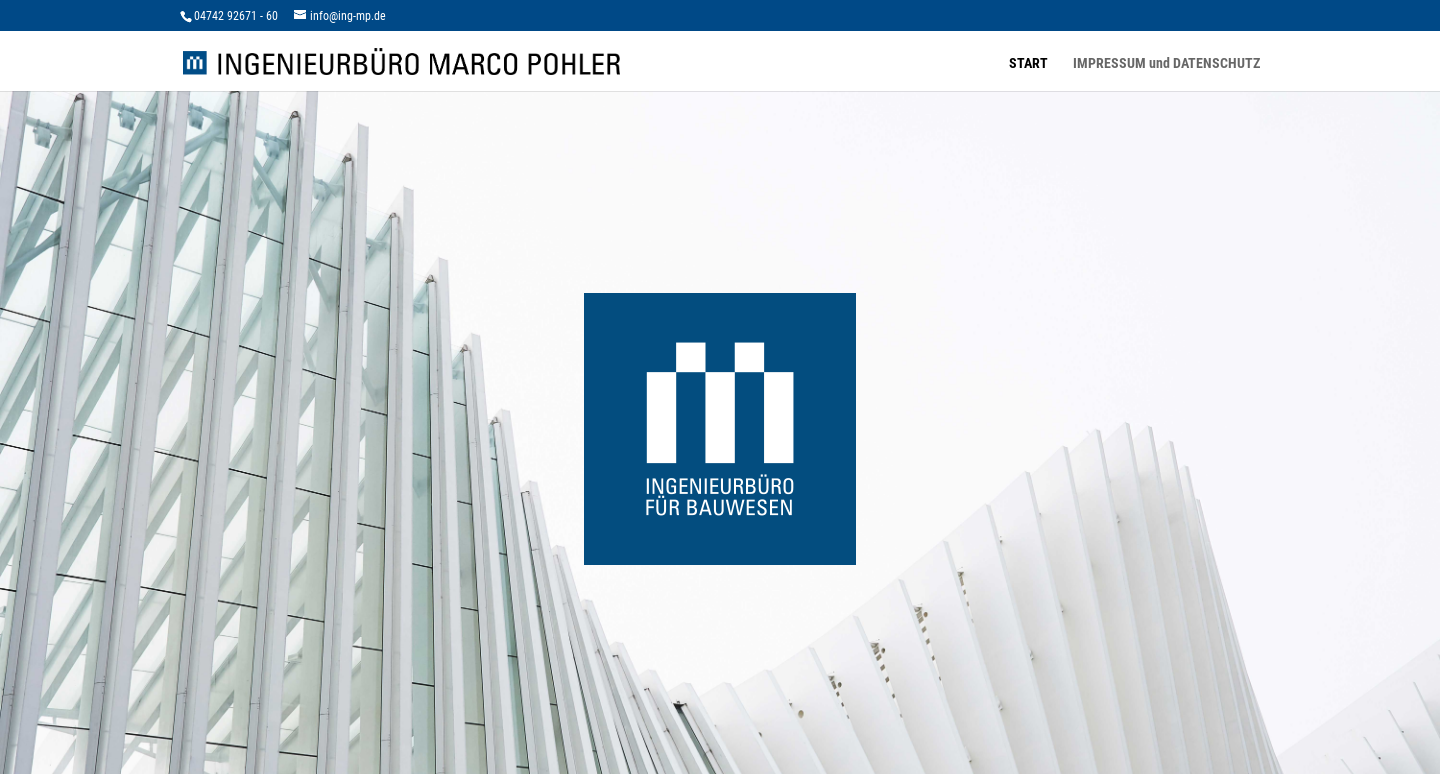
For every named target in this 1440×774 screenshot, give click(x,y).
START (1028, 63)
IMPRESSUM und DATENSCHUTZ (1166, 63)
